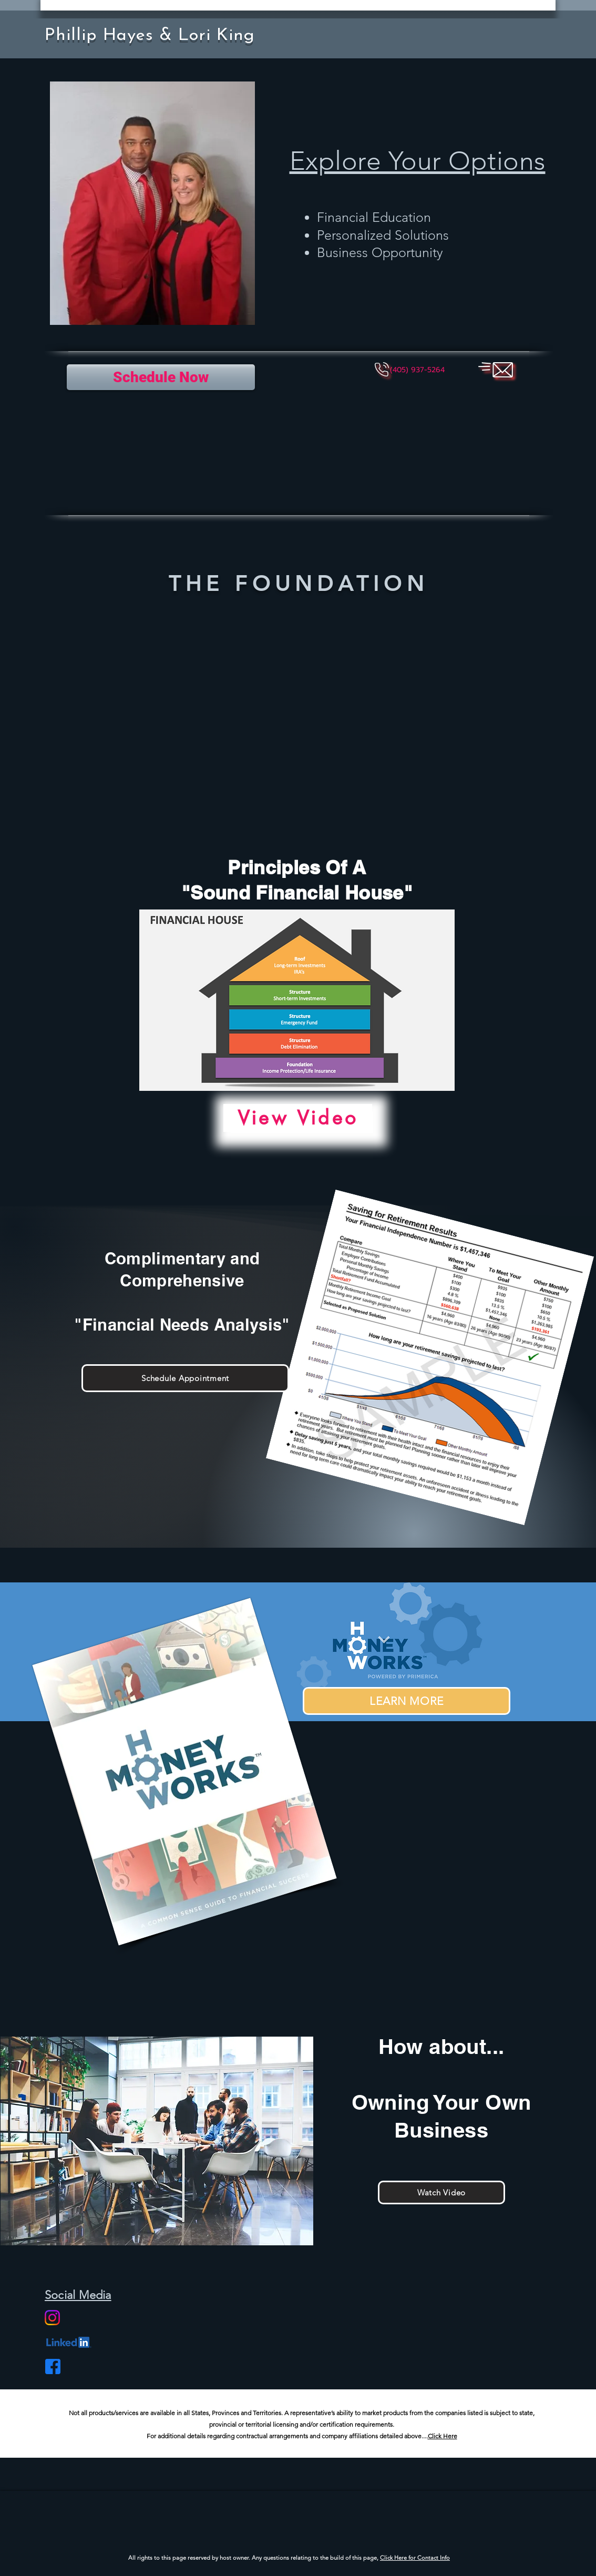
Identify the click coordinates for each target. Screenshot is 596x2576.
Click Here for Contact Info (415, 2557)
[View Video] (297, 1118)
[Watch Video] (441, 2192)
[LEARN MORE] (406, 1701)
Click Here (442, 2436)
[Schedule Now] (161, 377)
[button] (417, 370)
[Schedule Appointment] (185, 1378)
